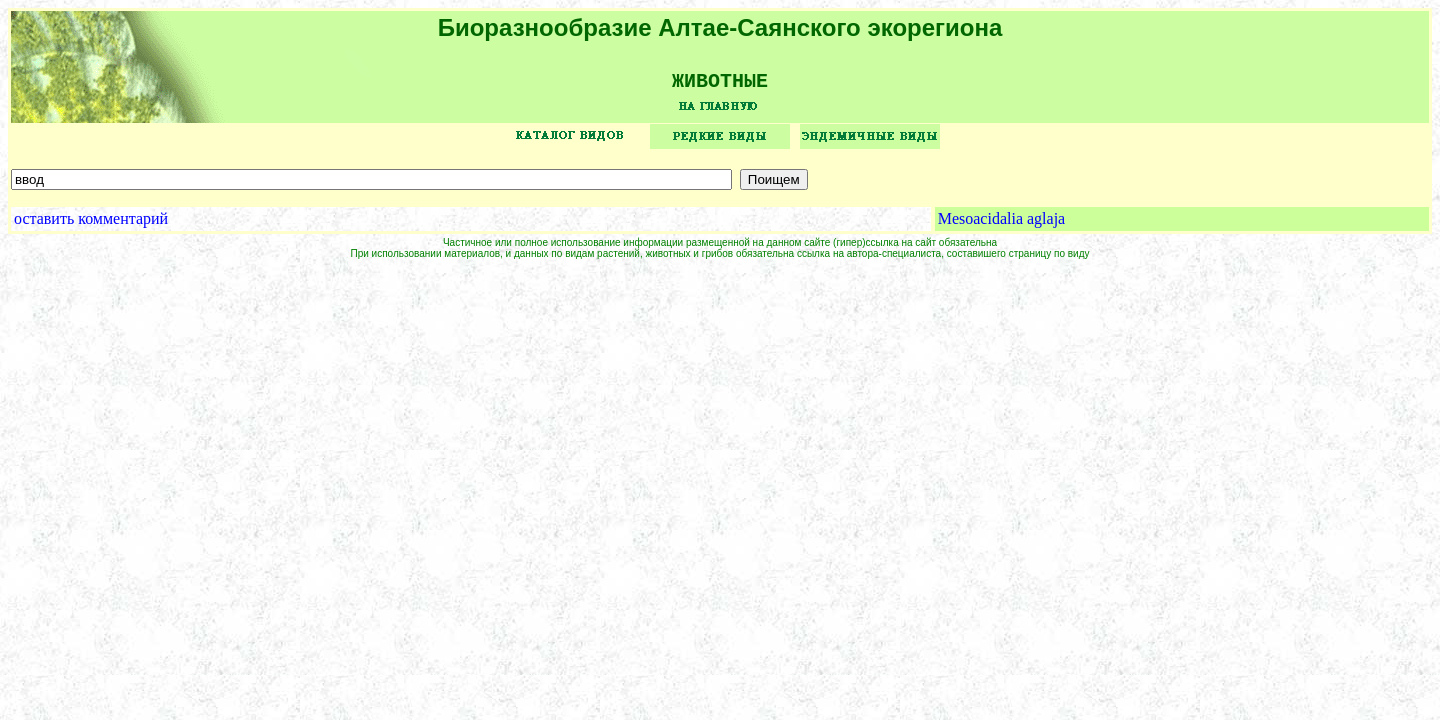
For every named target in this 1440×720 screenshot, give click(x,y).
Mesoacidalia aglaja (1002, 225)
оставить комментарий (91, 225)
